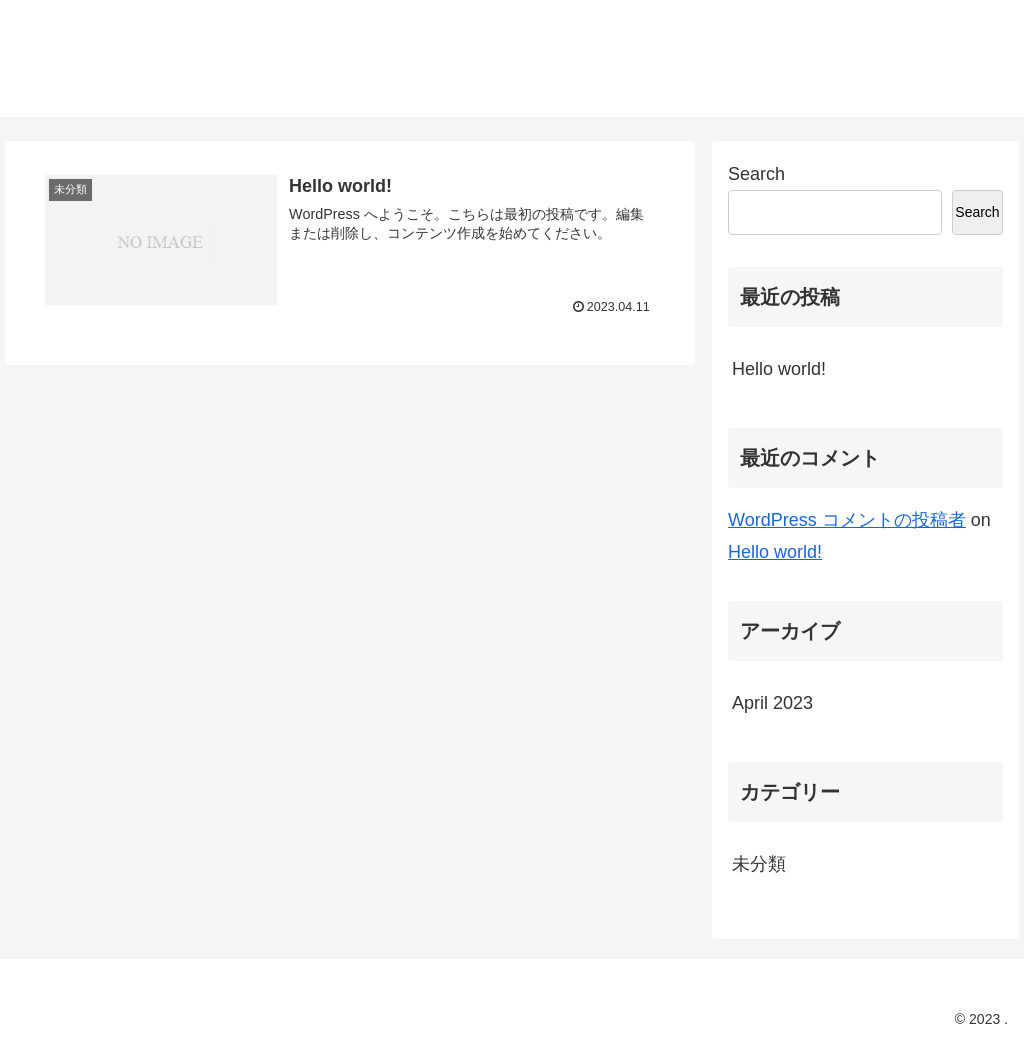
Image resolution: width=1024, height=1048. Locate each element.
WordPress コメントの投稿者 (847, 520)
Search (756, 174)
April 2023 (772, 703)
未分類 (759, 864)
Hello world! (779, 369)
